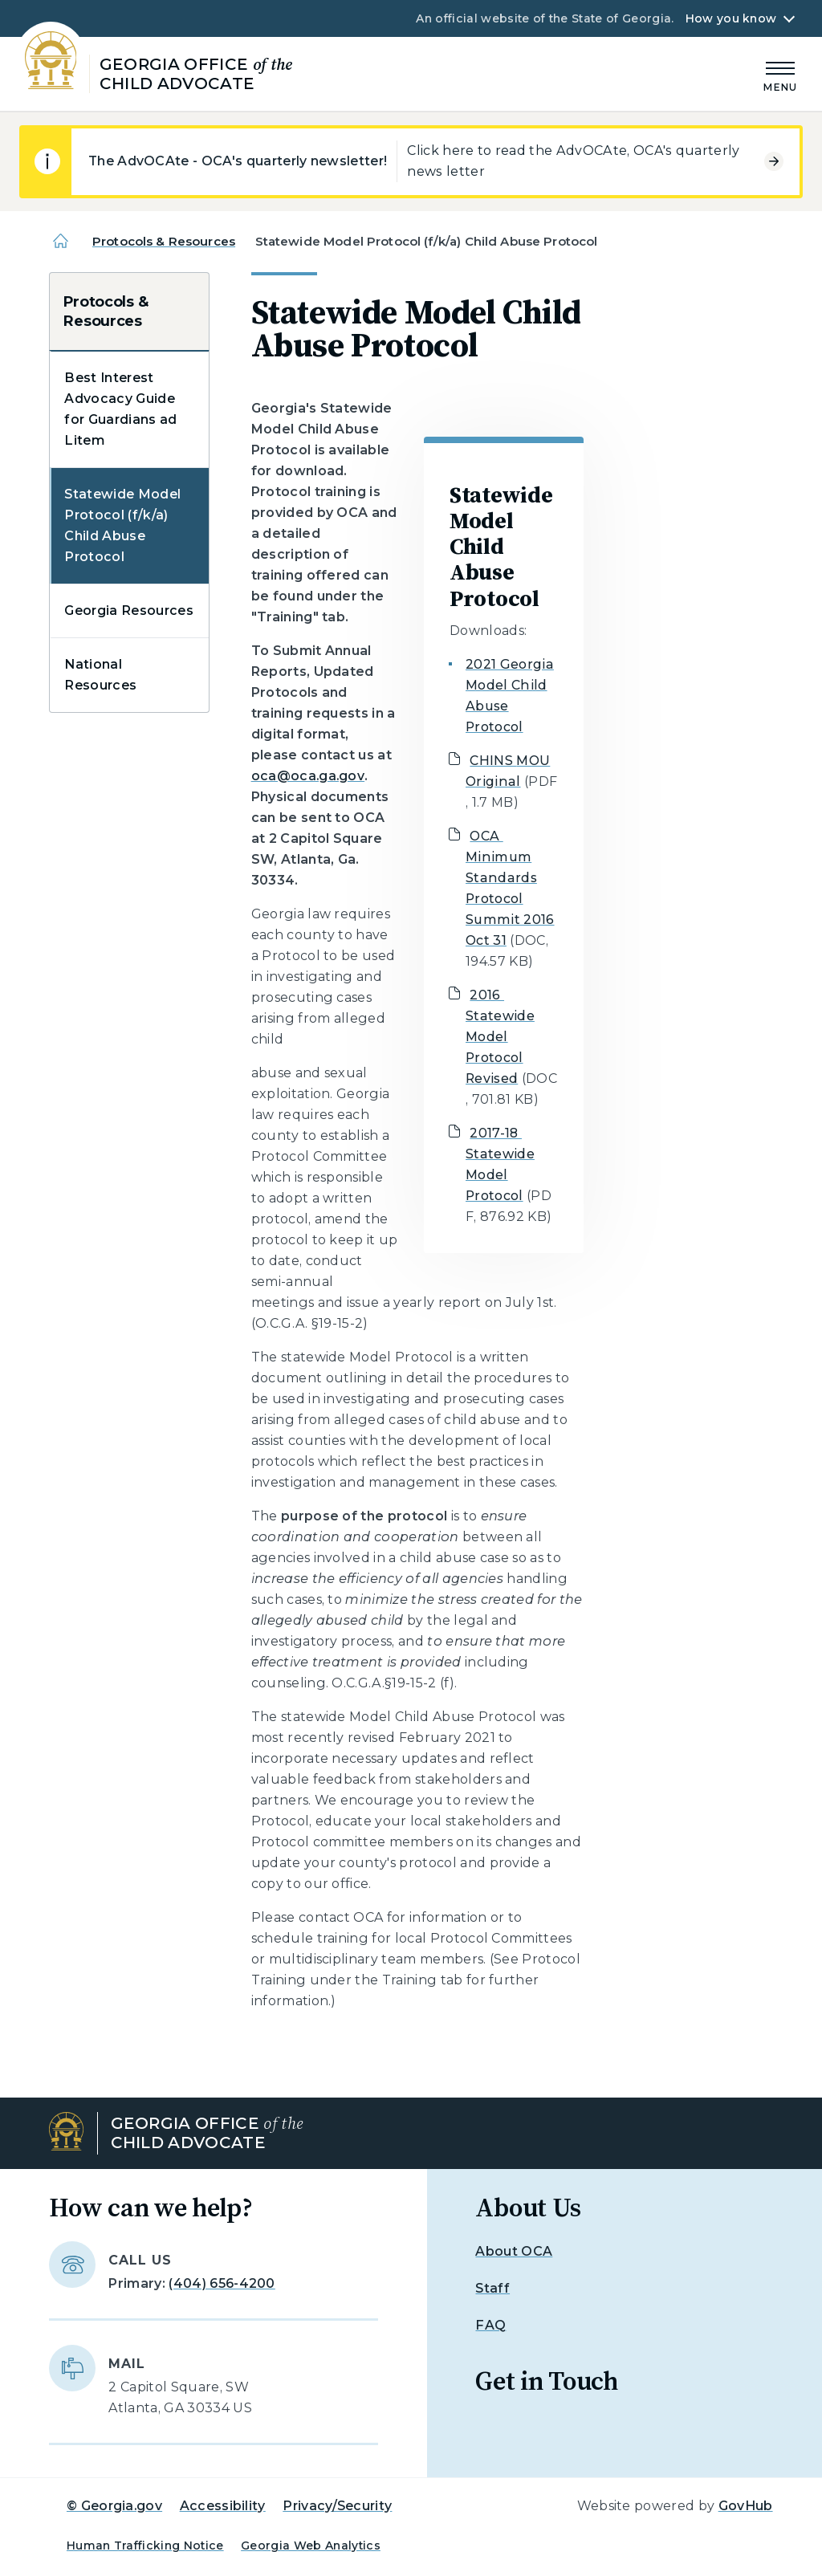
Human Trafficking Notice (145, 2545)
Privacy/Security (337, 2505)
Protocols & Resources (163, 241)
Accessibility (223, 2505)
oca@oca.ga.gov (307, 775)
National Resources (100, 675)
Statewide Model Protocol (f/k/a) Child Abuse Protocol (122, 525)
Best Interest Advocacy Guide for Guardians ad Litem (120, 409)
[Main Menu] (780, 74)
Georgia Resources (128, 610)
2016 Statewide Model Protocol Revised (500, 1036)
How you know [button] (731, 18)
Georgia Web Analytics (310, 2545)
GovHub (745, 2505)
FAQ (490, 2325)
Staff (492, 2288)
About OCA (513, 2251)
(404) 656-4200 (222, 2283)
